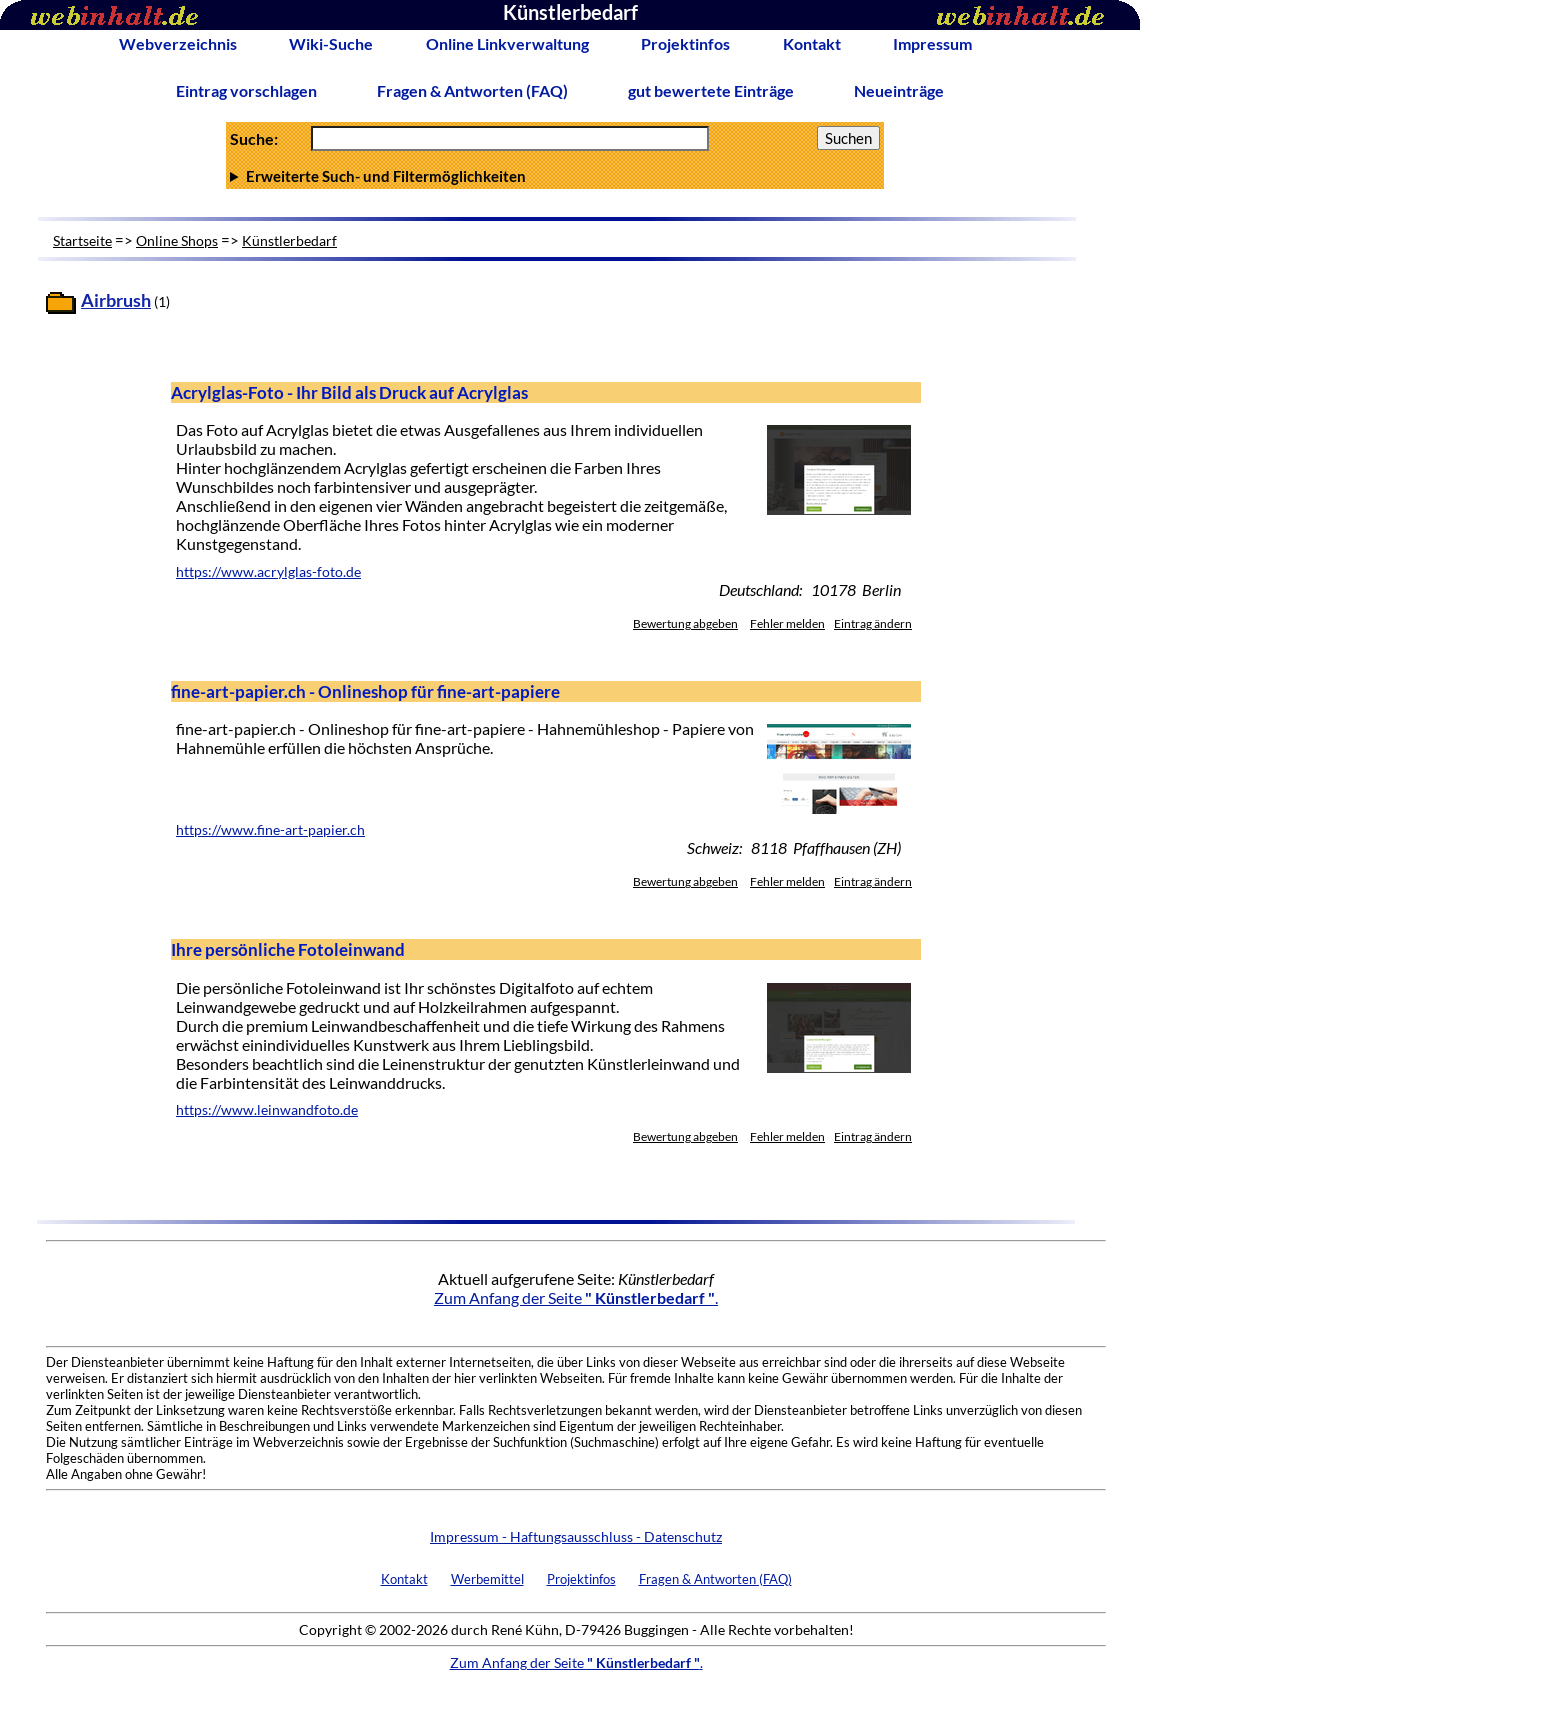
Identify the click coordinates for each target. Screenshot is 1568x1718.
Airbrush (116, 300)
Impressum (932, 43)
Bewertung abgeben (685, 623)
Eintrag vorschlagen (246, 90)
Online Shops (177, 240)
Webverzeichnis (178, 43)
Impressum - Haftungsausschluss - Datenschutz (576, 1536)
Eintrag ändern (873, 623)
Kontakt (812, 43)
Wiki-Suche (331, 43)
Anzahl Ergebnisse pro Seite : (555, 176)
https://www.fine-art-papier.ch (270, 830)
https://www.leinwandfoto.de (267, 1110)
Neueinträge (899, 90)
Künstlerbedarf (289, 240)
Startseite (82, 240)
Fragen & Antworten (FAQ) (472, 90)
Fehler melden (787, 623)
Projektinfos (685, 43)
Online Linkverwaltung (507, 43)
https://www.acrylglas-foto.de (268, 572)
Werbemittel (487, 1579)
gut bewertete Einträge (711, 90)
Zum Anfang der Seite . (576, 1297)
